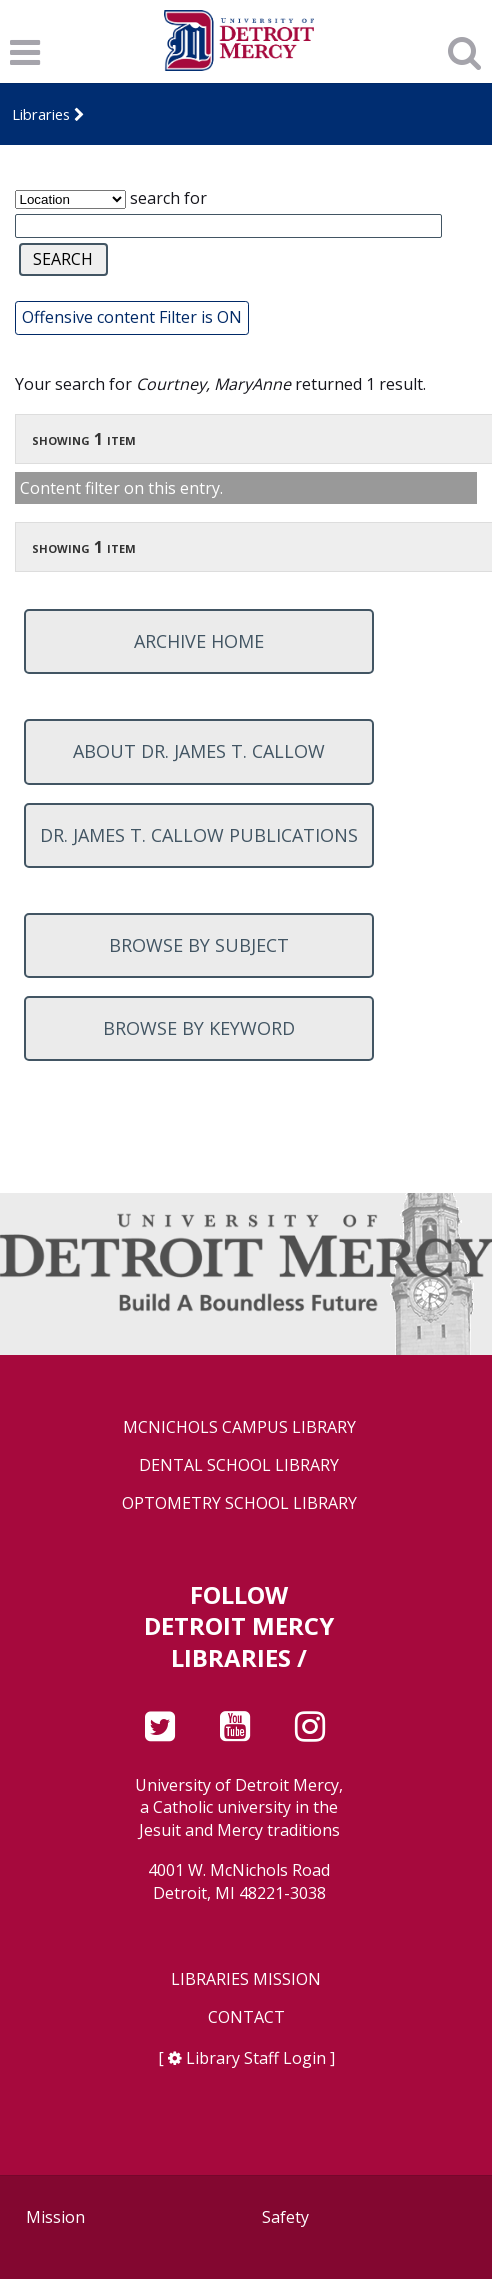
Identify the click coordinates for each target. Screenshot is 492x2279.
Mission (55, 2217)
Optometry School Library (239, 1503)
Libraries (41, 114)
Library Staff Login (256, 2058)
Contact (246, 2017)
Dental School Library (239, 1465)
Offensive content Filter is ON (132, 317)
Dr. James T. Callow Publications (199, 835)
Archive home (199, 641)
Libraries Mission (246, 1979)
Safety (285, 2217)
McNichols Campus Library (239, 1427)
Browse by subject (199, 945)
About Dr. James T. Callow (199, 751)
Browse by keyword (199, 1028)
